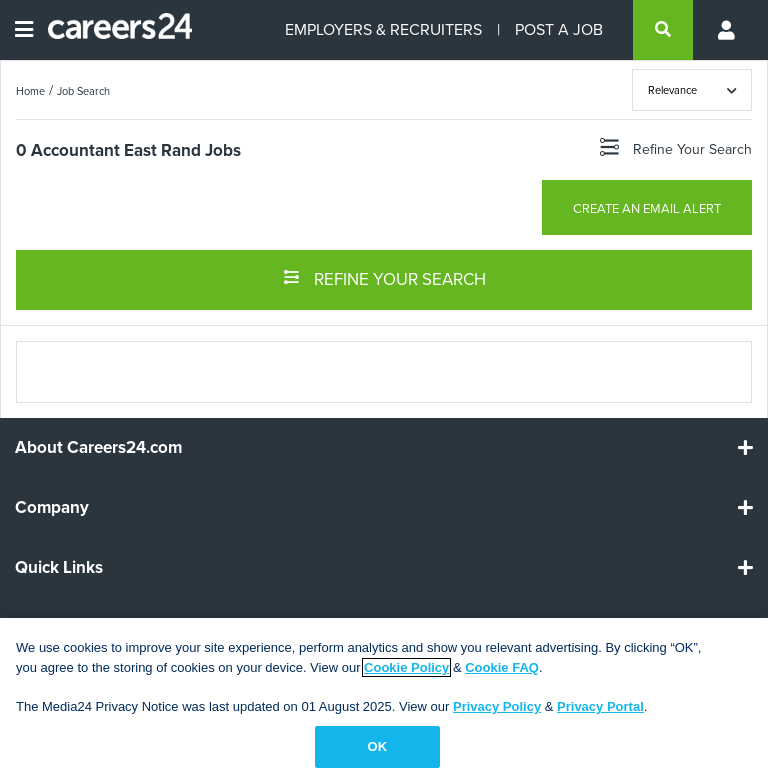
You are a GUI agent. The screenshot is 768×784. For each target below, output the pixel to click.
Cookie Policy (406, 667)
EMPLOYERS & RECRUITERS (383, 29)
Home (30, 91)
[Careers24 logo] (112, 30)
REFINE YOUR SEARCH (384, 278)
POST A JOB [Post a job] (559, 29)
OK (378, 746)
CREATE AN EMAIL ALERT (647, 208)
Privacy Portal (600, 706)
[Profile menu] (728, 30)
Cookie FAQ (502, 667)
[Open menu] (24, 30)
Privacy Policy (497, 706)
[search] (663, 30)
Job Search (83, 91)
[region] (384, 701)
